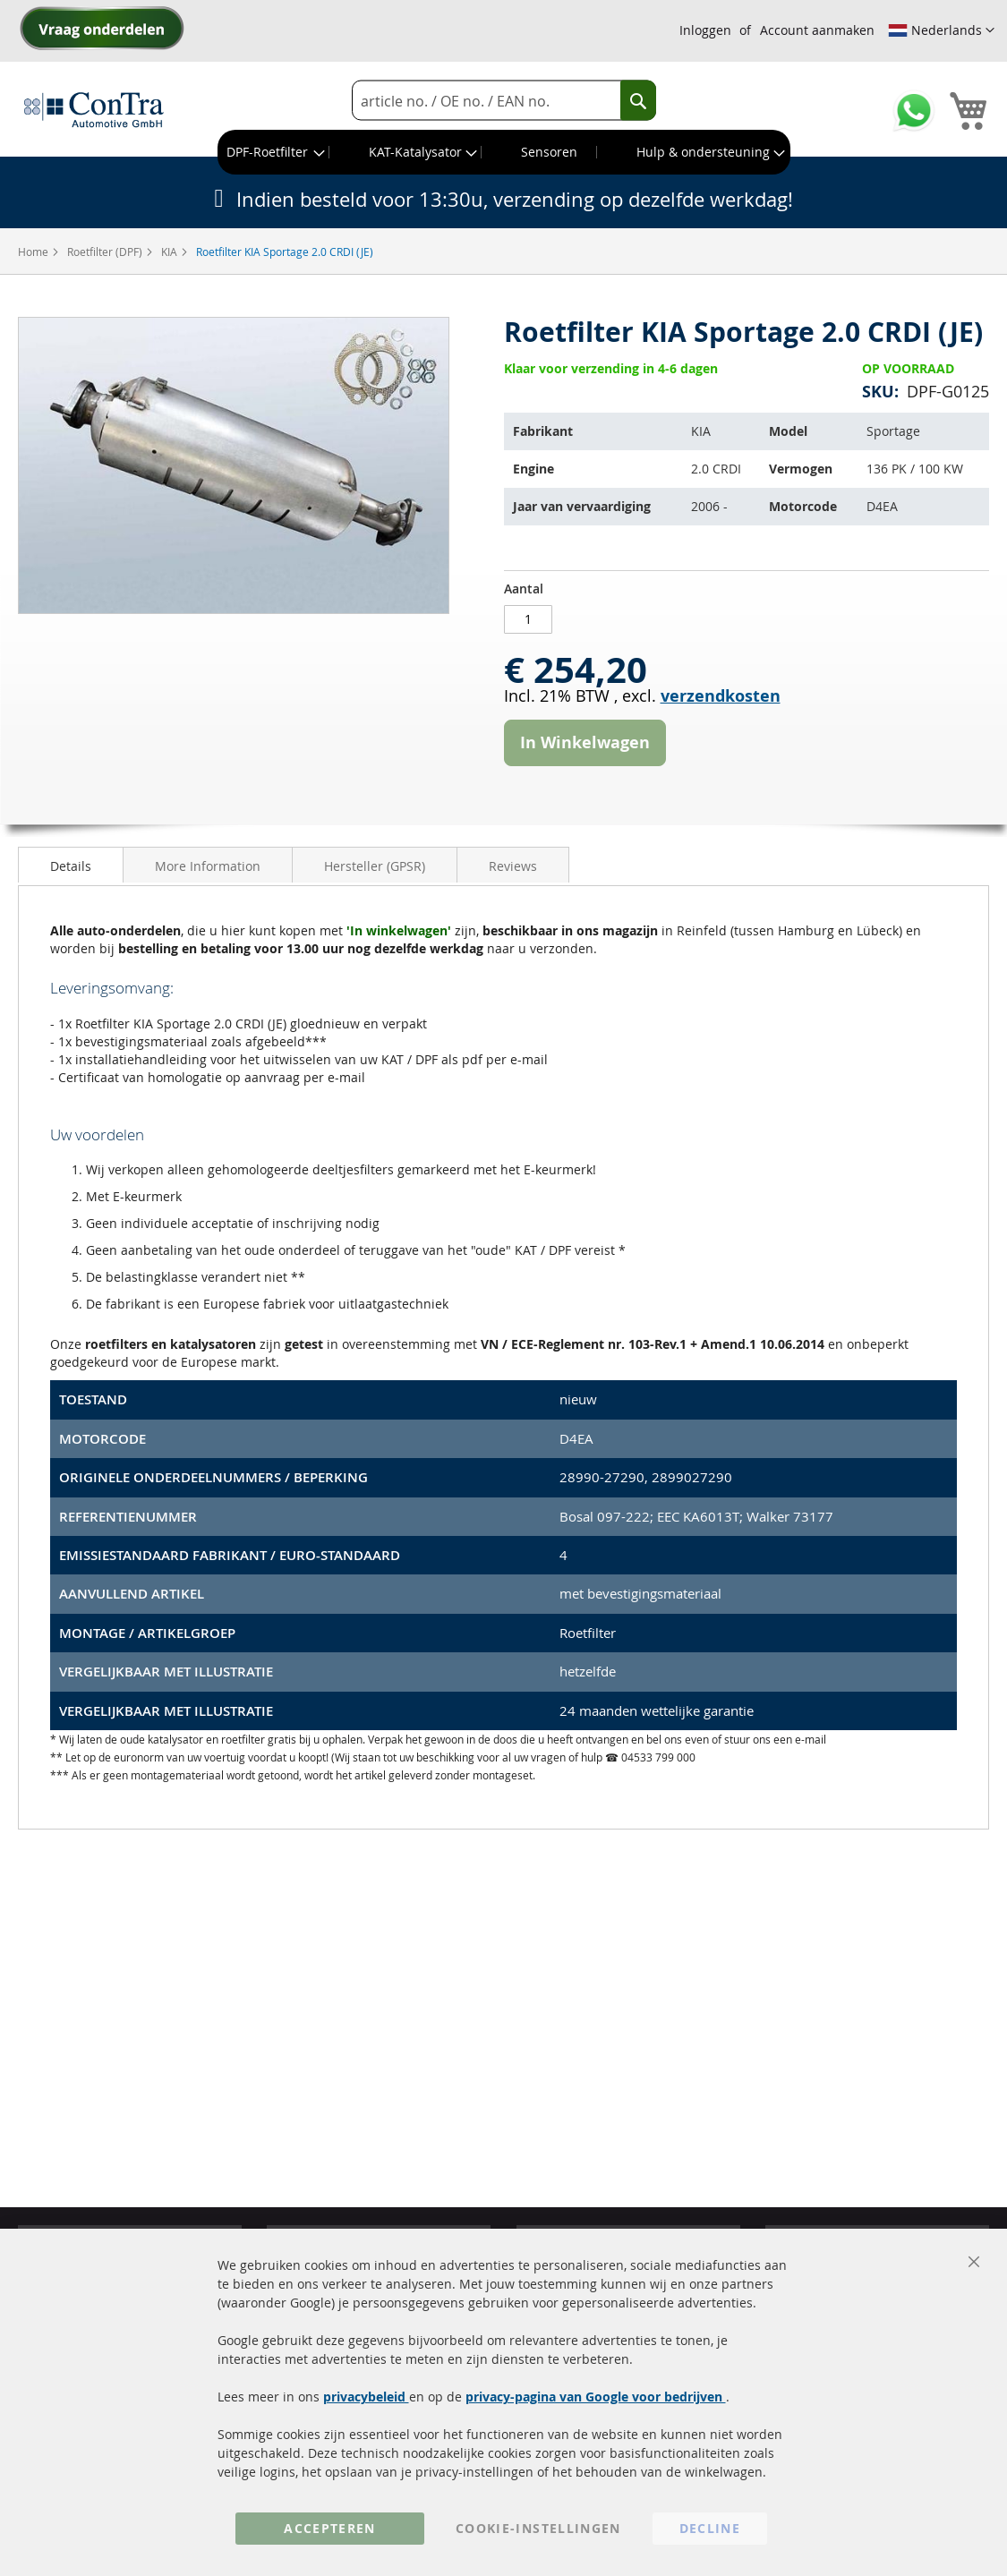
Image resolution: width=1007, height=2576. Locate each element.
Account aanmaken (817, 29)
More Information (207, 865)
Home (34, 251)
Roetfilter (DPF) (106, 251)
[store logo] (94, 109)
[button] (941, 30)
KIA (170, 251)
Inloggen (705, 29)
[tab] (71, 865)
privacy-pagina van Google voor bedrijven (595, 2396)
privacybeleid (366, 2396)
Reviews (513, 865)
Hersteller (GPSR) (374, 865)
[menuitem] (274, 152)
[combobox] (504, 101)
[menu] (504, 152)
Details (70, 865)
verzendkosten (721, 696)
